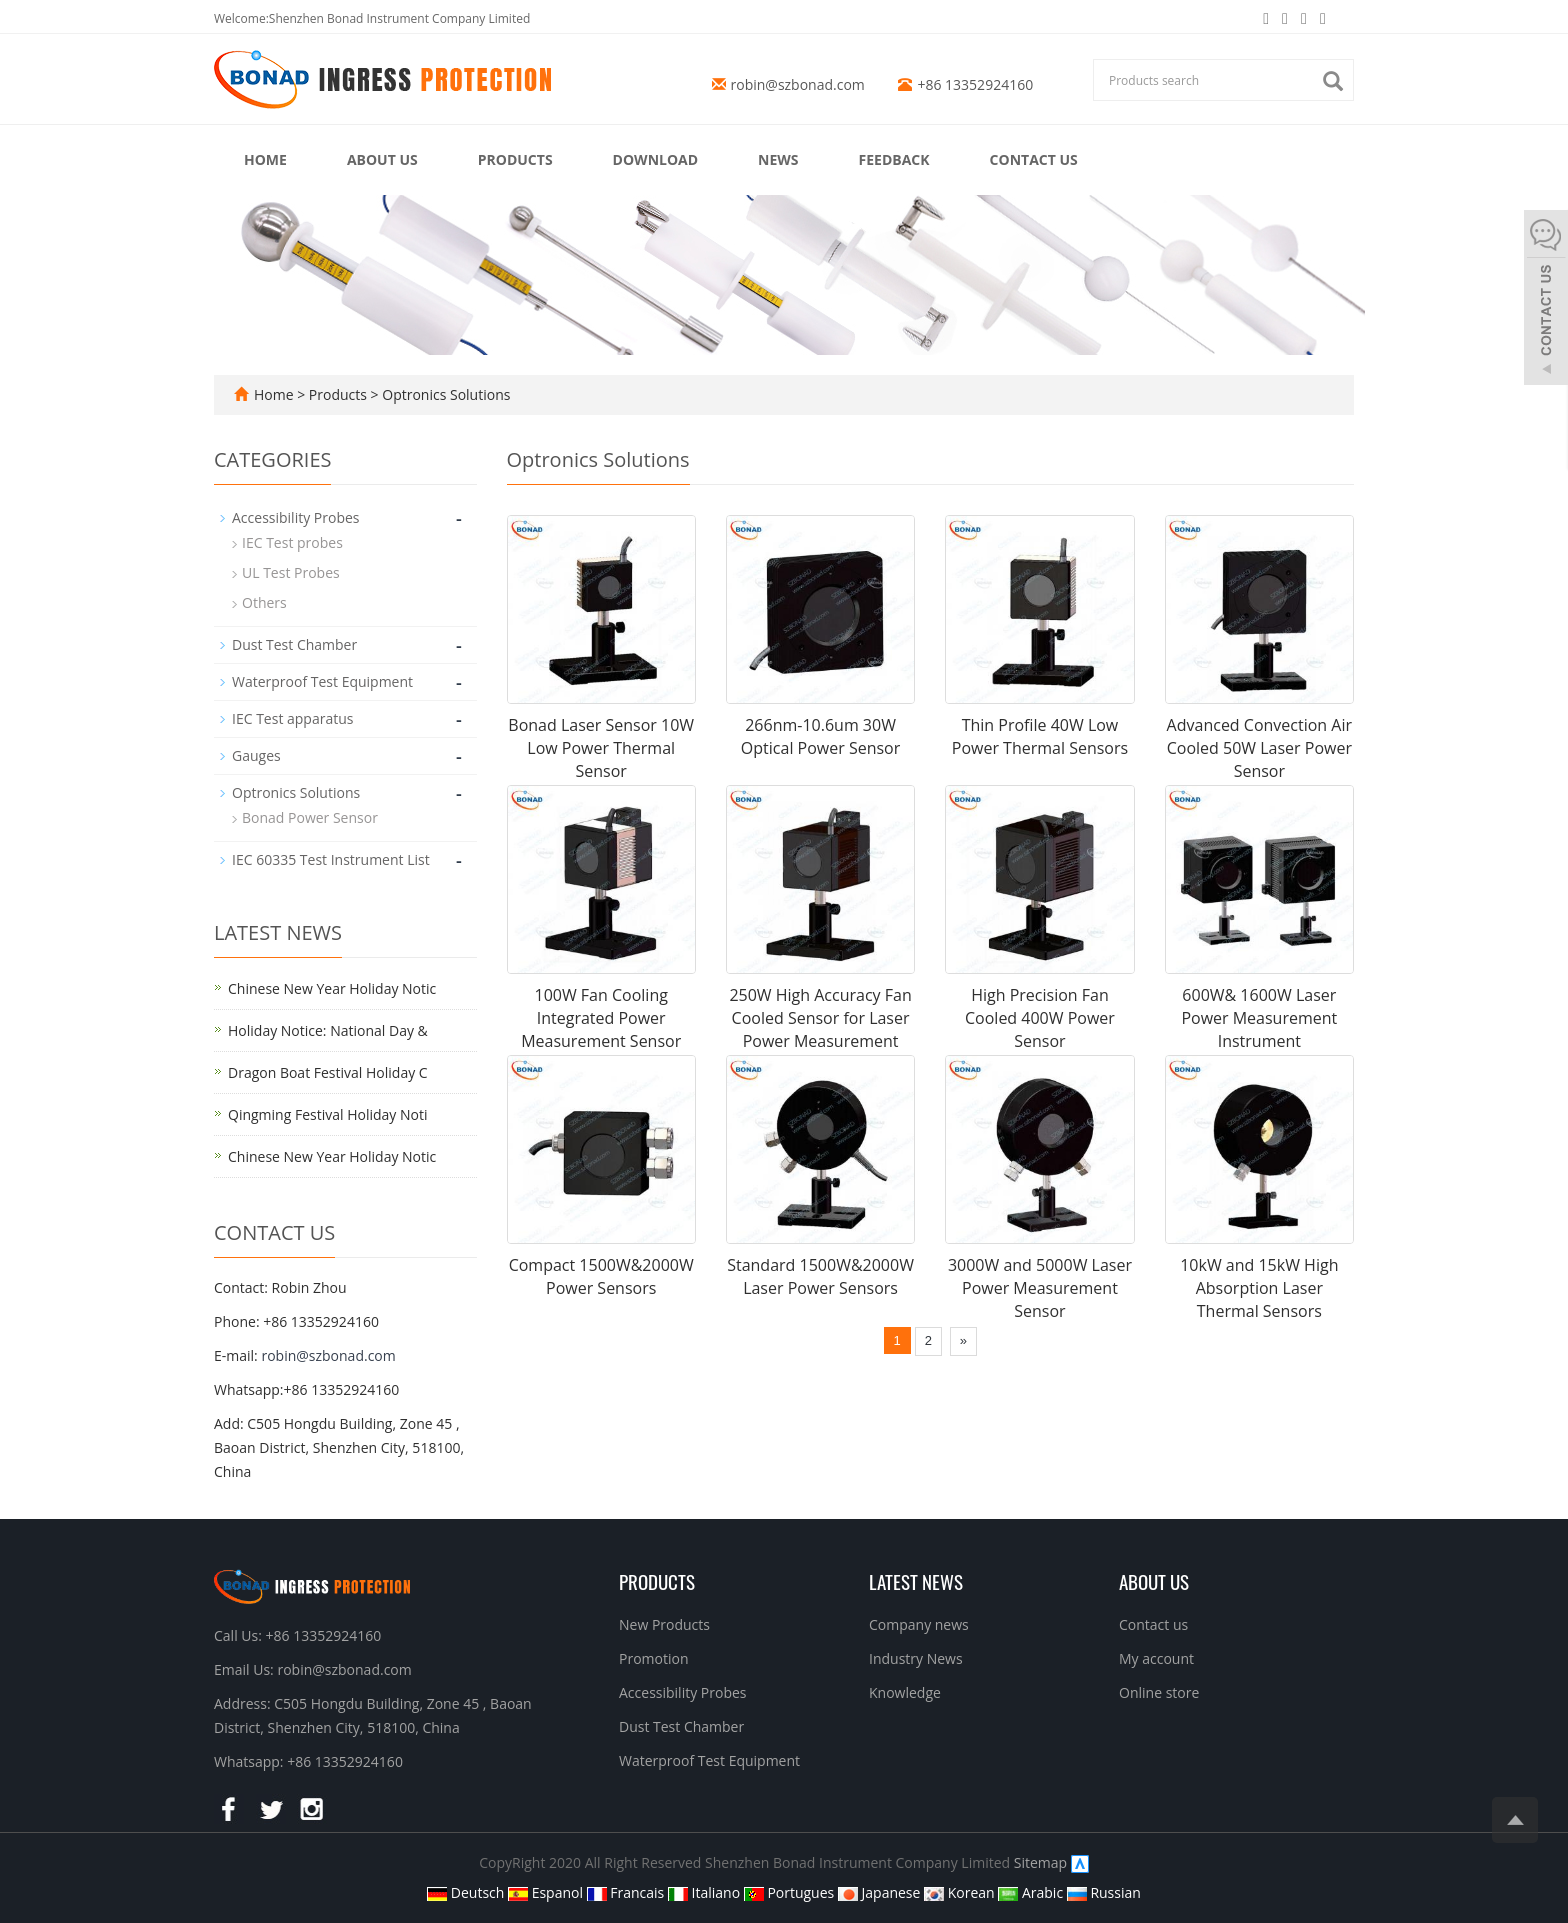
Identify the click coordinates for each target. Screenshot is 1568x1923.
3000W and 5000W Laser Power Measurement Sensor (1040, 1288)
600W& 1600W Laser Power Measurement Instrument (1259, 1018)
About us (382, 159)
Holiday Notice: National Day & (328, 1030)
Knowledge (905, 1692)
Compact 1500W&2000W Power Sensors (601, 1276)
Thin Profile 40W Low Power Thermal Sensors (1040, 736)
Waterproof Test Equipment (322, 681)
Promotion (653, 1658)
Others (264, 602)
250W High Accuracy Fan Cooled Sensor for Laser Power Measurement (820, 1018)
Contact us (1034, 159)
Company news (919, 1624)
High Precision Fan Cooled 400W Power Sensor (1040, 1018)
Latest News (916, 1581)
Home (265, 159)
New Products (664, 1624)
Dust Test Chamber (294, 644)
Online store (1159, 1692)
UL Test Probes (291, 572)
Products (515, 159)
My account (1156, 1658)
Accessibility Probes (295, 517)
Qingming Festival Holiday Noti (327, 1114)
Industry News (916, 1658)
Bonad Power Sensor (310, 817)
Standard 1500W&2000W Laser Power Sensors (820, 1276)
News (778, 159)
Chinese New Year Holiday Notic (332, 988)
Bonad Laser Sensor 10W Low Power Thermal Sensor (601, 748)
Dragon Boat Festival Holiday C (328, 1072)
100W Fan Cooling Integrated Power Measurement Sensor (601, 1018)
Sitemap (1040, 1862)
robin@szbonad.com (798, 84)
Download (656, 159)
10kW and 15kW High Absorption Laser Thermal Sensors (1259, 1288)
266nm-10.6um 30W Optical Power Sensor (820, 736)
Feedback (894, 159)
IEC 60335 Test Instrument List (331, 859)
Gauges (256, 755)
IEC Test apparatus (292, 718)
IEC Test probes (292, 542)
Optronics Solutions (445, 394)
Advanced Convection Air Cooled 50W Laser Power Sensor (1259, 748)
